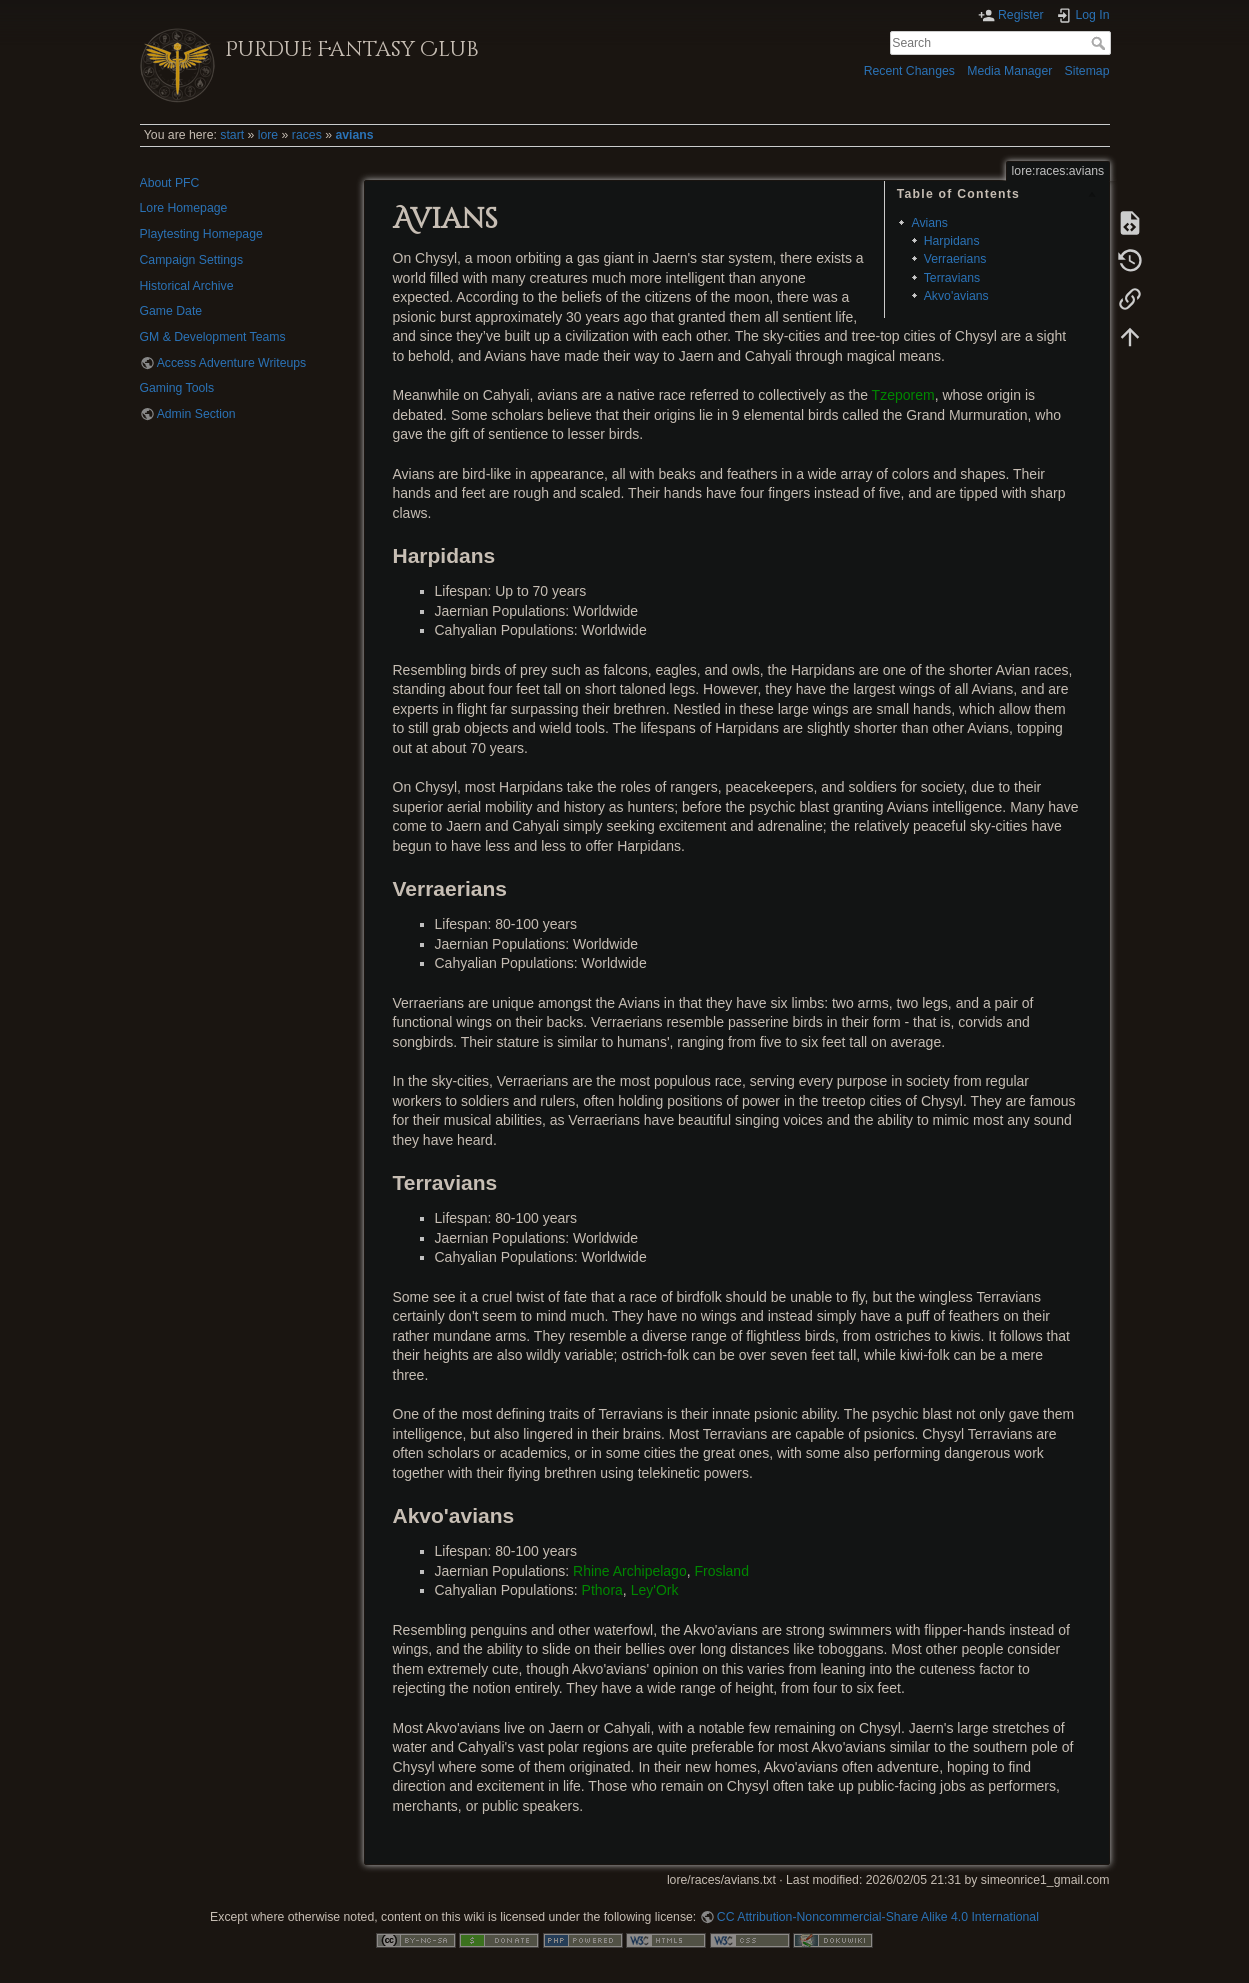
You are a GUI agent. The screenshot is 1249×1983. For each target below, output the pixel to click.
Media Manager (1009, 71)
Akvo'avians (956, 296)
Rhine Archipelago (630, 1571)
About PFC (170, 183)
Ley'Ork (655, 1590)
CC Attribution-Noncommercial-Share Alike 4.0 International (878, 1917)
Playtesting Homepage (201, 234)
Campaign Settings (192, 260)
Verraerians (955, 259)
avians (354, 135)
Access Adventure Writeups (232, 363)
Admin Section (196, 414)
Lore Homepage (184, 208)
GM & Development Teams (213, 337)
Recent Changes (909, 71)
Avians (929, 223)
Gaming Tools (177, 388)
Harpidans (952, 241)
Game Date (171, 311)
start (232, 135)
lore (268, 135)
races (307, 135)
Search (1100, 43)
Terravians (952, 278)
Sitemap (1087, 71)
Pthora (602, 1590)
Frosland (721, 1571)
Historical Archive (187, 286)
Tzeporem (903, 395)
